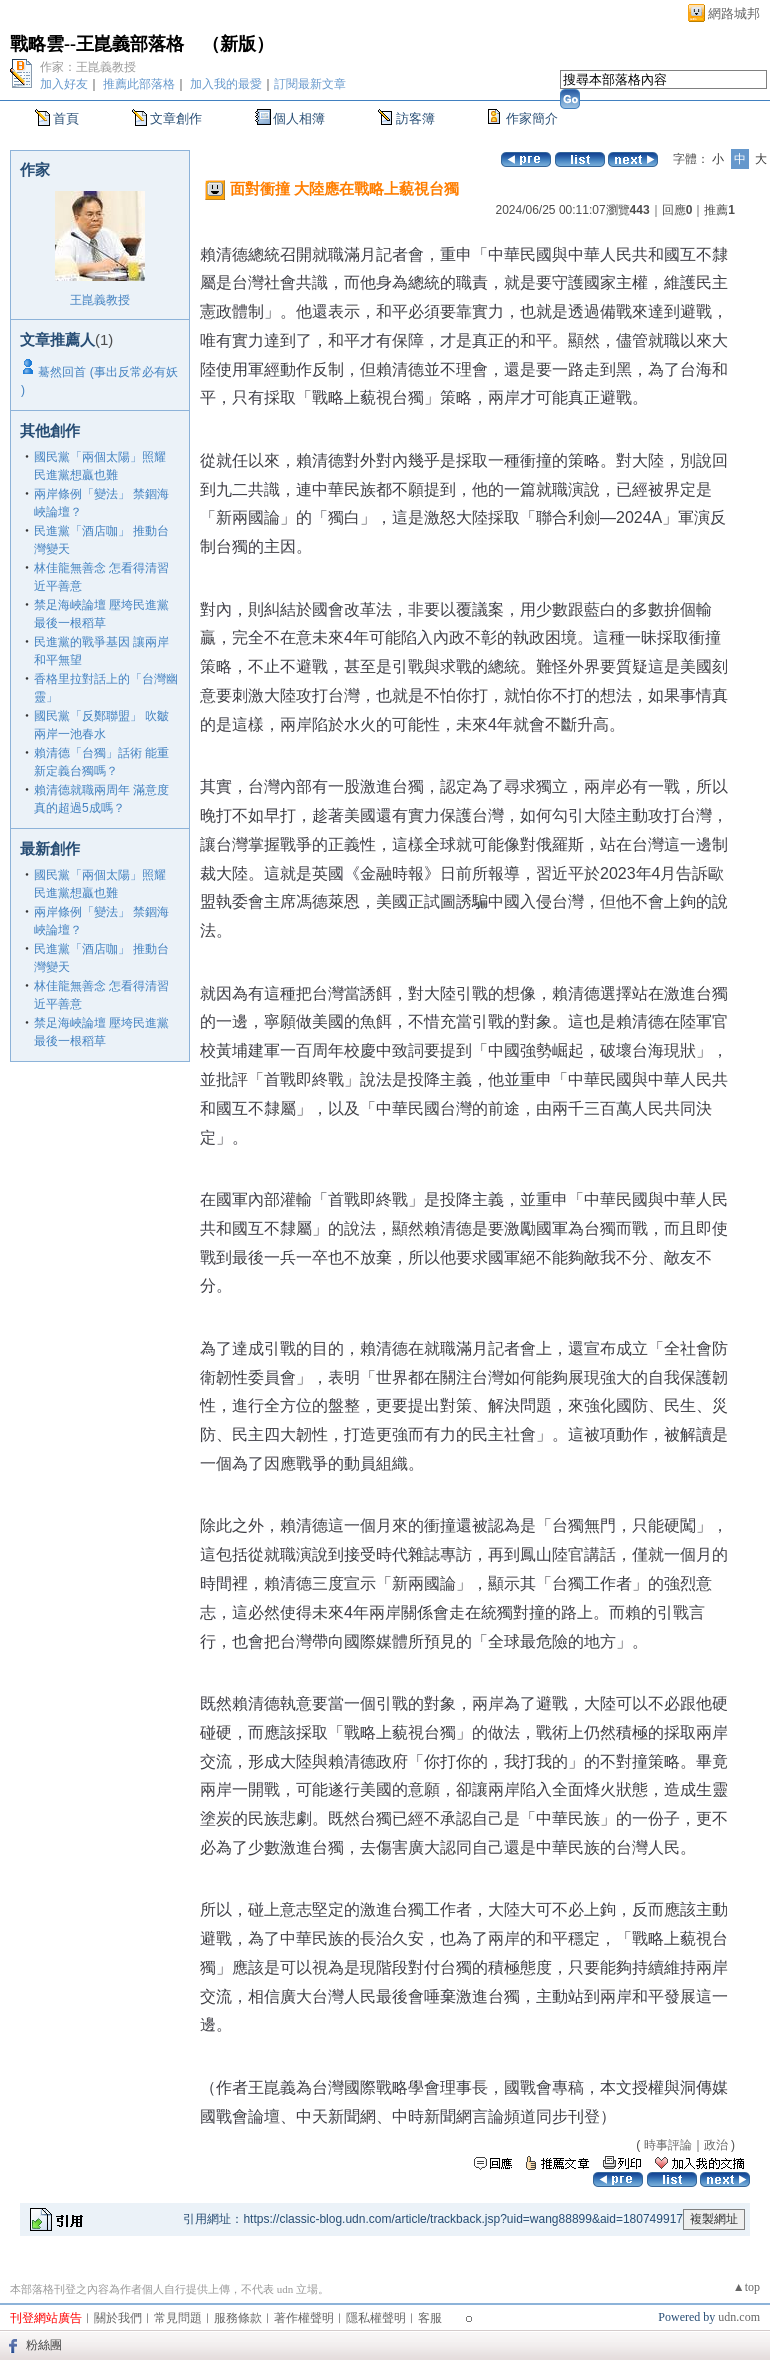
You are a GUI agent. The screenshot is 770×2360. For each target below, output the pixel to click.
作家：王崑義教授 (88, 67)
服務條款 (238, 2318)
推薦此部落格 (139, 84)
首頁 (66, 118)
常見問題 (178, 2318)
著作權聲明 (304, 2318)
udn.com (739, 2317)
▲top (746, 2287)
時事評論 (668, 2145)
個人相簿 (299, 118)
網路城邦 (734, 13)
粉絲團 (44, 2345)
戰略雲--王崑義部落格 (97, 44)
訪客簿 (415, 118)
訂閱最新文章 (310, 84)
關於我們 (118, 2318)
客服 (430, 2318)
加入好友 (64, 84)
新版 (238, 44)
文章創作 (176, 118)
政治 (716, 2145)
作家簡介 (532, 118)
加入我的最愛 (226, 84)
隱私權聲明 (376, 2318)
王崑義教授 (100, 300)
